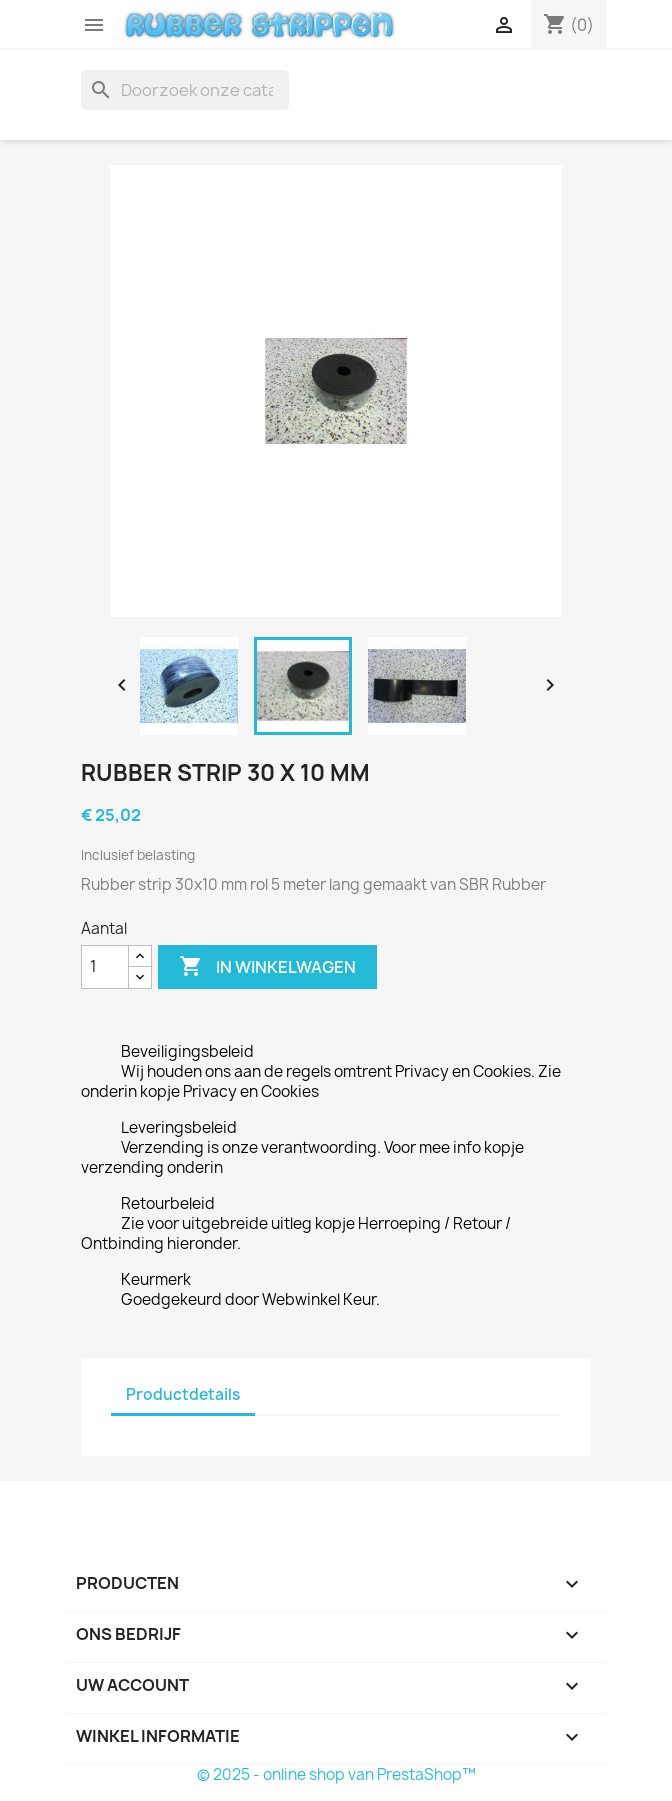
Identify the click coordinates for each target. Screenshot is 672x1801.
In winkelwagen (267, 967)
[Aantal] (105, 967)
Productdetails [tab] (183, 1394)
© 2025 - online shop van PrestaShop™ (336, 1774)
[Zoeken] (185, 90)
